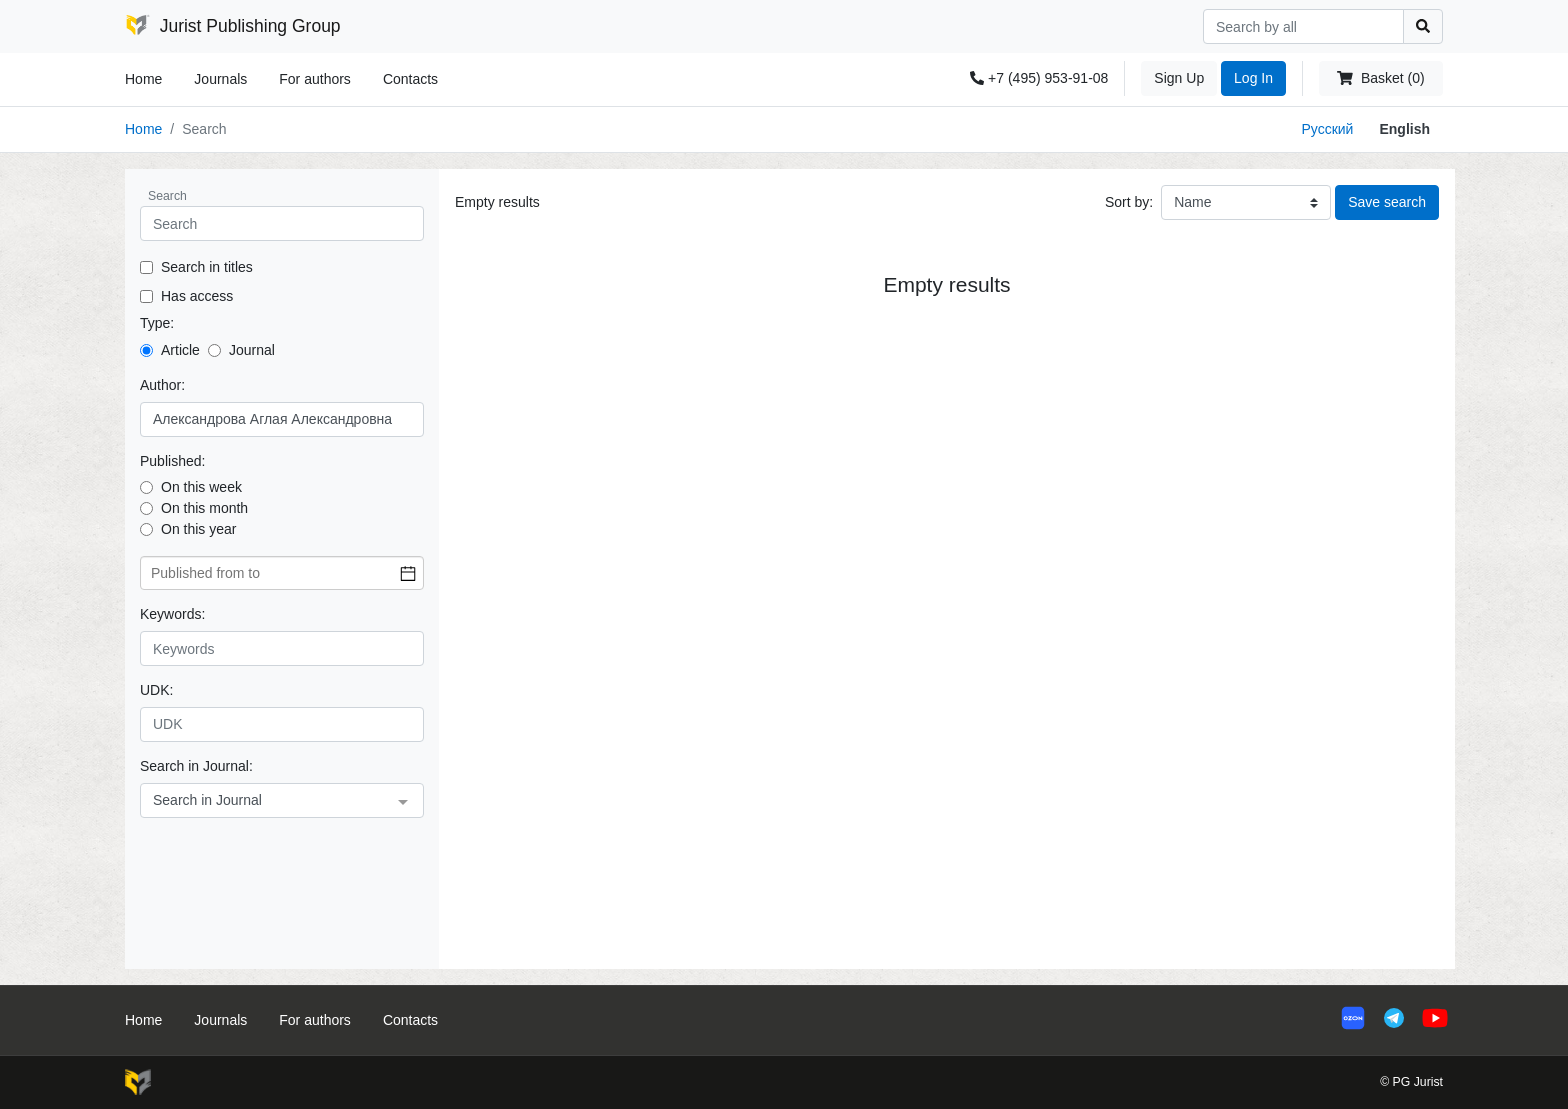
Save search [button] (1387, 202)
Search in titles (207, 267)
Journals (220, 79)
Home (143, 79)
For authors (315, 79)
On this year (198, 529)
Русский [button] (1327, 129)
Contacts (410, 79)
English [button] (1404, 129)
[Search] (1303, 26)
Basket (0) (1380, 78)
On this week (201, 487)
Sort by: (1129, 202)
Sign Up (1179, 78)
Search (167, 196)
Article (180, 350)
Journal (252, 350)
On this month (204, 508)
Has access (197, 296)
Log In (1253, 78)
